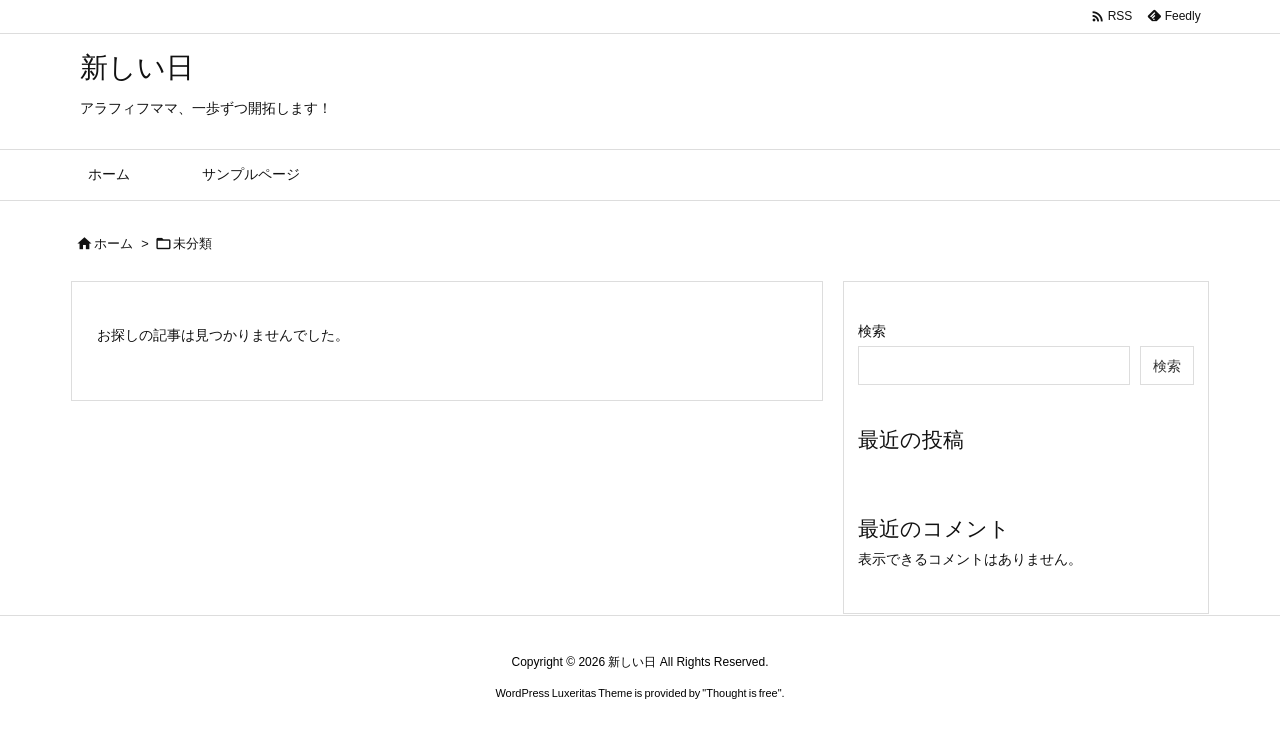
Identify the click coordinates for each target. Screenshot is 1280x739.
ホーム (113, 243)
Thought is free (741, 693)
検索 (872, 331)
